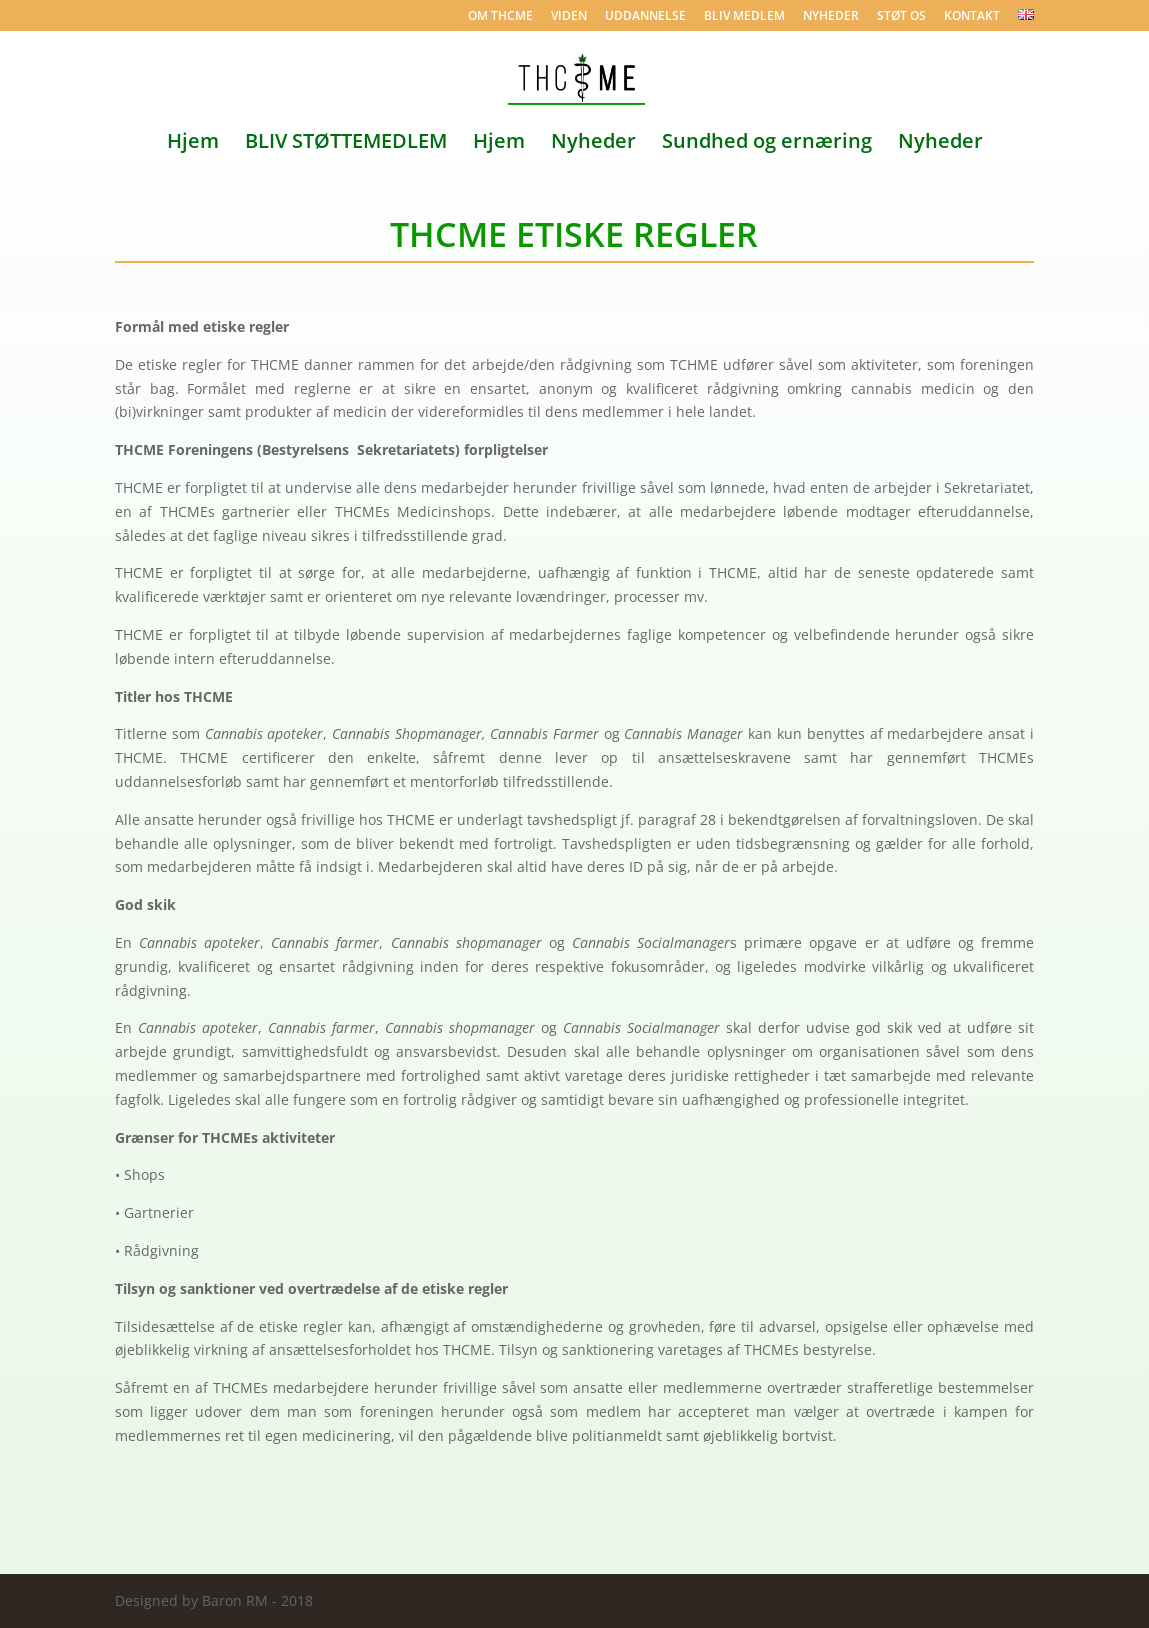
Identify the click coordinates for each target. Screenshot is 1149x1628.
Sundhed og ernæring (767, 144)
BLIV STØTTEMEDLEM (346, 144)
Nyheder (593, 144)
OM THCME (500, 17)
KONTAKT (972, 17)
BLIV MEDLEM (744, 17)
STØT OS (901, 17)
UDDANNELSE (645, 17)
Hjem (193, 144)
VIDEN (569, 17)
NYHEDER (831, 17)
